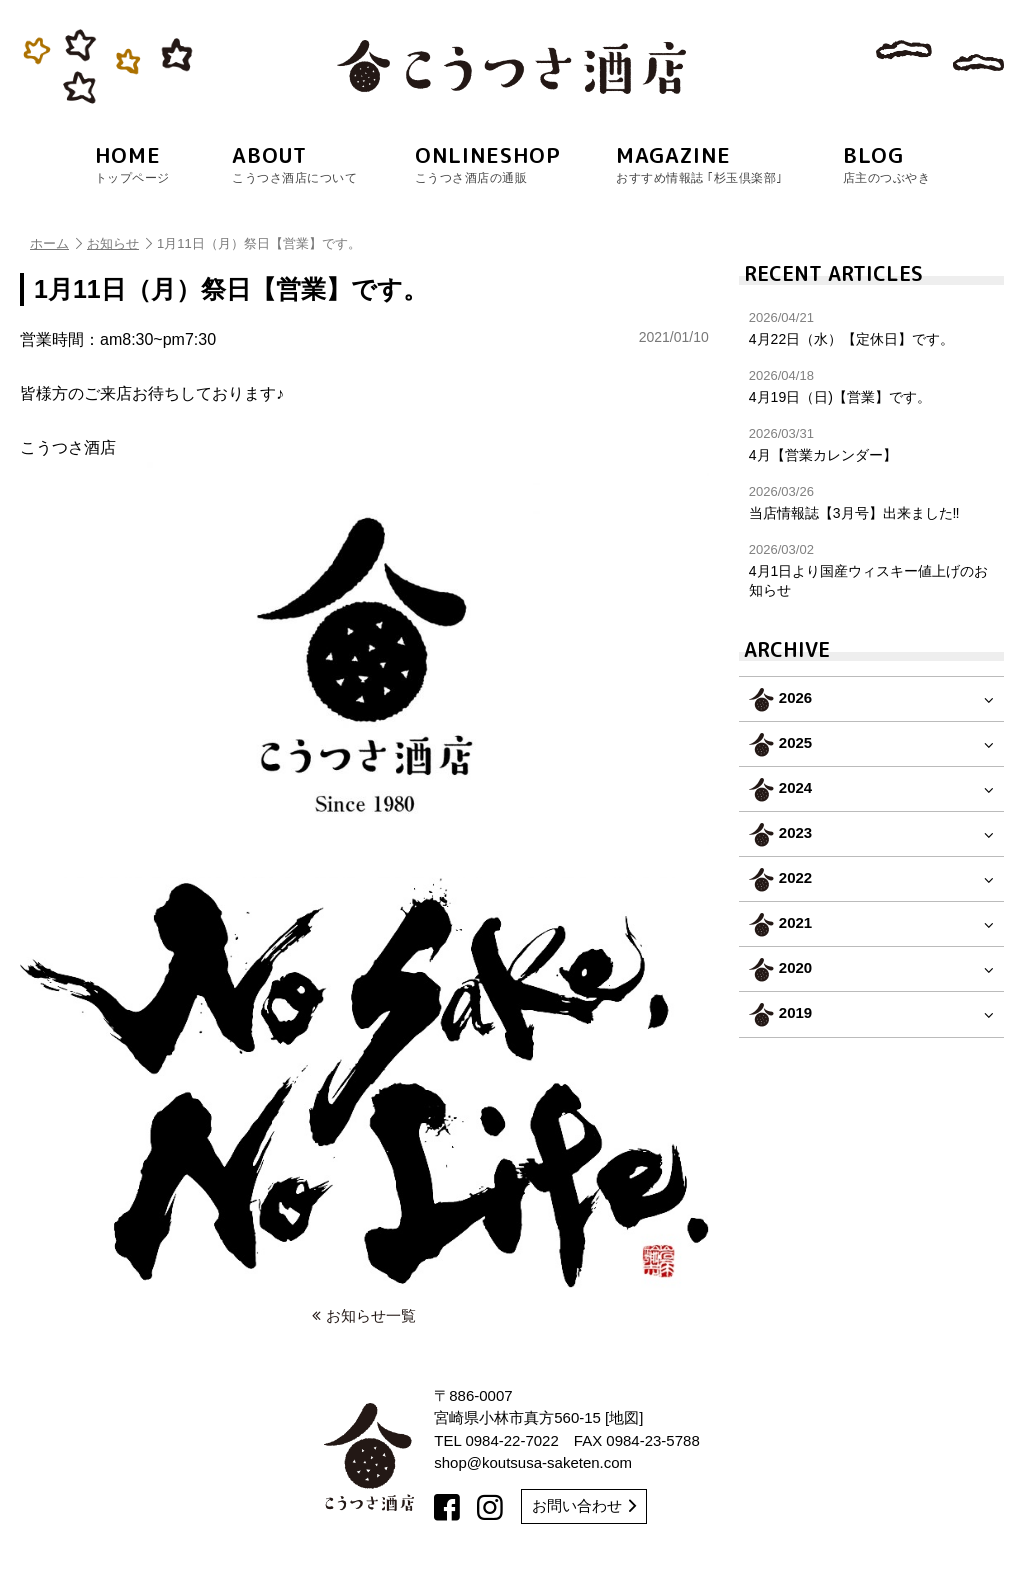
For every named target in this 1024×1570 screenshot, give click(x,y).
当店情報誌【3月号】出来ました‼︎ (871, 502)
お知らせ (119, 243)
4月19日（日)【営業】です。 (871, 386)
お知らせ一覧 (364, 1315)
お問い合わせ (584, 1505)
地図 (624, 1417)
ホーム (56, 243)
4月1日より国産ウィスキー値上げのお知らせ (871, 569)
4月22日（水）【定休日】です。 (871, 328)
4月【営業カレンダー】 (871, 444)
